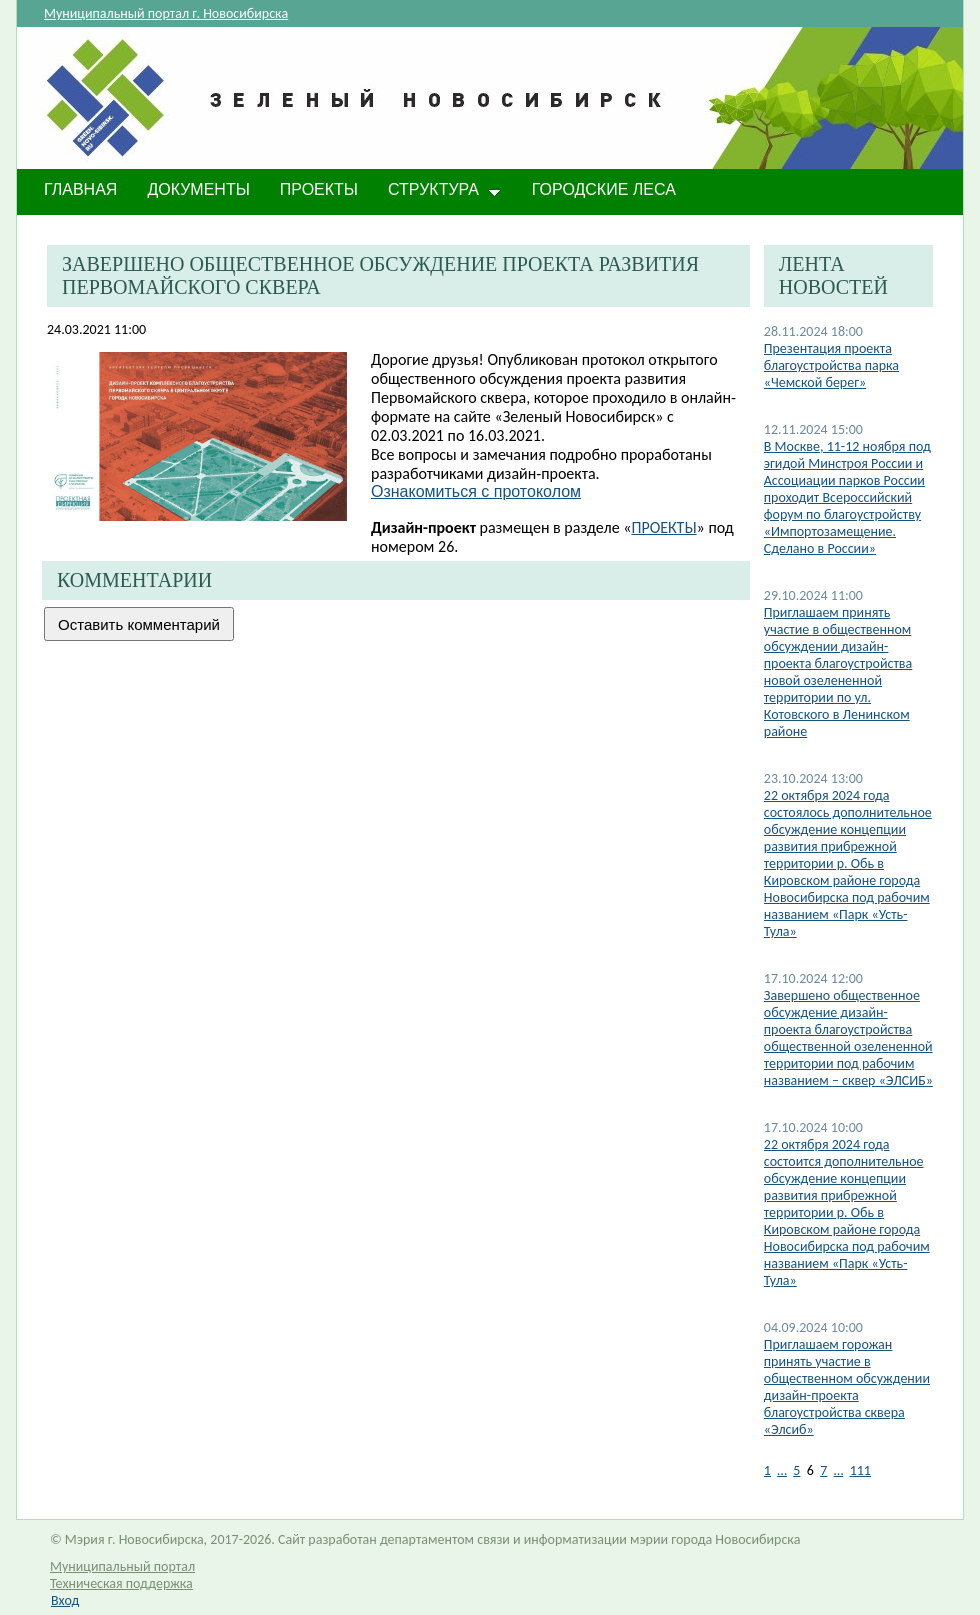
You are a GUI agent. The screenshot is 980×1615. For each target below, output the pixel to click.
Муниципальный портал (122, 1566)
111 (860, 1470)
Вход (65, 1600)
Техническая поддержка (121, 1583)
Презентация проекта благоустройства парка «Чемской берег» (831, 365)
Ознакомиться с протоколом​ (476, 491)
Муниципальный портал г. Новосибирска (166, 13)
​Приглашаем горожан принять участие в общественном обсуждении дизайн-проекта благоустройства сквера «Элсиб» (847, 1387)
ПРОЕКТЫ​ (663, 527)
